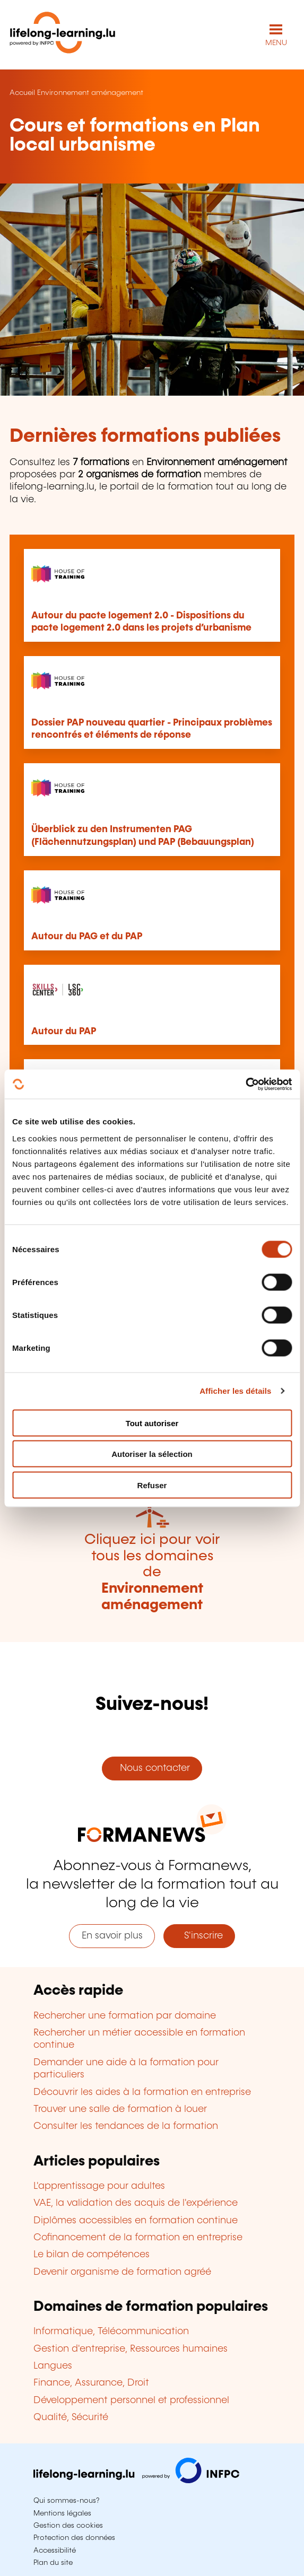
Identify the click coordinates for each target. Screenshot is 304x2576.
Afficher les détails (235, 1390)
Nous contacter (152, 1768)
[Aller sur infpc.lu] (136, 2480)
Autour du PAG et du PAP (86, 936)
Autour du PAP (63, 1031)
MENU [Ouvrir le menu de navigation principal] (276, 43)
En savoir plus (112, 1936)
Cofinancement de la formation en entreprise (137, 2237)
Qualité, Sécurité (70, 2417)
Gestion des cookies (68, 2525)
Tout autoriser (152, 1422)
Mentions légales (62, 2513)
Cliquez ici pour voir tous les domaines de (152, 1572)
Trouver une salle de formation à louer (120, 2109)
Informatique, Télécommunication (111, 2331)
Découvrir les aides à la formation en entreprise (142, 2092)
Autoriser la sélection (152, 1454)
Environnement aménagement (90, 93)
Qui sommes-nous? (66, 2500)
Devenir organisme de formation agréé (122, 2272)
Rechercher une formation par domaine (124, 2016)
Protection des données (74, 2538)
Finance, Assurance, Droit (91, 2383)
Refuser (152, 1484)
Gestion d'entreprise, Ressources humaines (130, 2349)
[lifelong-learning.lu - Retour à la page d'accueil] (63, 34)
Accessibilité (54, 2550)
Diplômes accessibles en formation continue (135, 2220)
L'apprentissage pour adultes (99, 2186)
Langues (52, 2366)
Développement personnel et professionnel (131, 2400)
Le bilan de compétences (91, 2254)
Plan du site (53, 2562)
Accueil (22, 93)
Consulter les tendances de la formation (125, 2126)
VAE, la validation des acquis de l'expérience (135, 2203)
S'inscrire (199, 1936)
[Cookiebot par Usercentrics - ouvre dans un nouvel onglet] (245, 1084)
